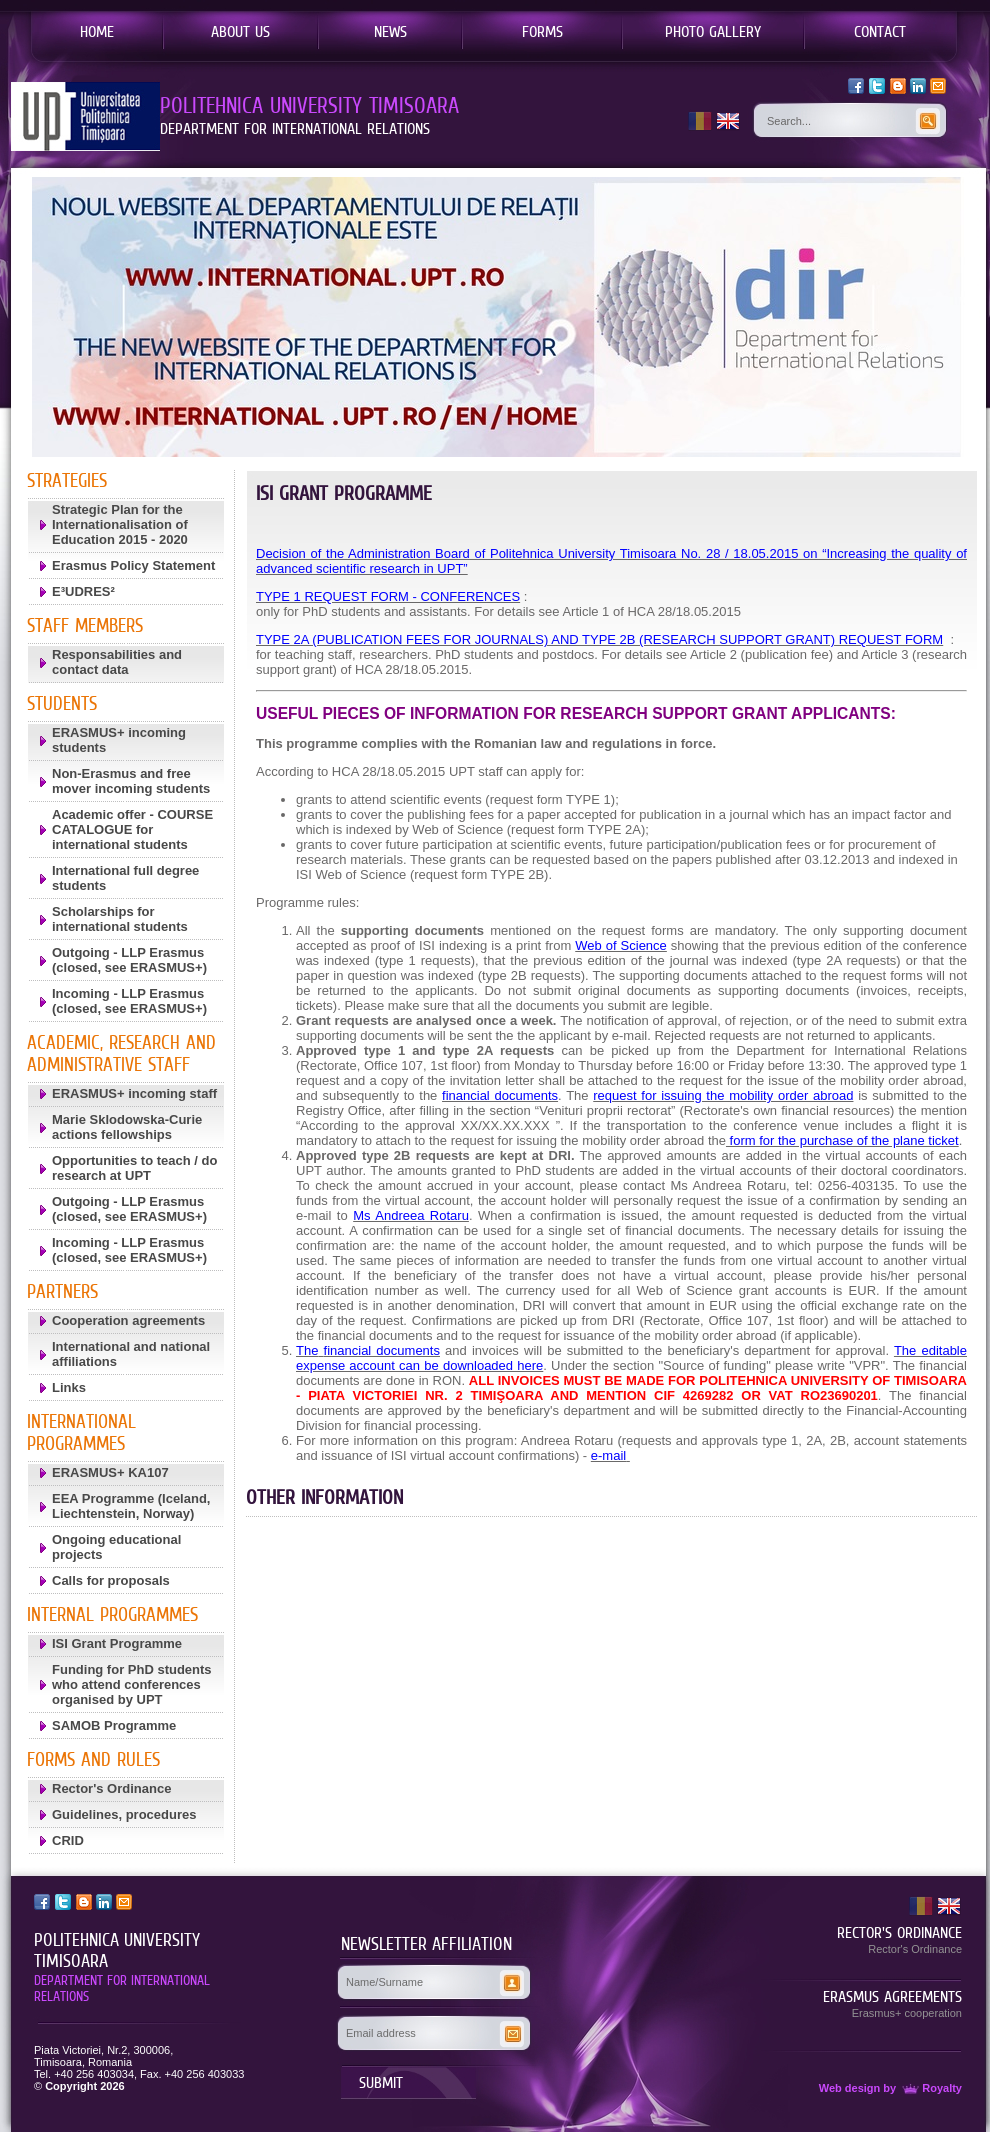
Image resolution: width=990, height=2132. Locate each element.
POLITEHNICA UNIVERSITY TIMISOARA (117, 1950)
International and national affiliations (131, 1354)
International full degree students (125, 878)
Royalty (930, 2088)
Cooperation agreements (128, 1320)
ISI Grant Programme (117, 1643)
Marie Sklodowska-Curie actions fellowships (127, 1127)
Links (69, 1387)
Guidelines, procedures (124, 1814)
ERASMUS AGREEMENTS (892, 1996)
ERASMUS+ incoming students (119, 740)
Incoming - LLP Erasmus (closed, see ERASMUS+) (129, 1001)
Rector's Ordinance (111, 1788)
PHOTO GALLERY (713, 31)
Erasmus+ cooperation (907, 2013)
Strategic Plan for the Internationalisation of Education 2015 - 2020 (120, 524)
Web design (850, 2088)
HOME (97, 31)
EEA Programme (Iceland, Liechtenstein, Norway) (131, 1506)
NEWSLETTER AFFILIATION (426, 1944)
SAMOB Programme (114, 1725)
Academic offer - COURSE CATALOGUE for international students (132, 829)
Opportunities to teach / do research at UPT (134, 1168)
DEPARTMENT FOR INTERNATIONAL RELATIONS (122, 1988)
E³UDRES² (83, 591)
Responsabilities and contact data (117, 662)
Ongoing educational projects (116, 1547)
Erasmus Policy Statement (133, 565)
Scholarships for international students (120, 919)
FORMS (542, 31)
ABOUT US (240, 31)
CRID (68, 1840)
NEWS (390, 31)
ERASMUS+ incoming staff (134, 1093)
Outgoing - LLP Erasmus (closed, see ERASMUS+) (129, 960)
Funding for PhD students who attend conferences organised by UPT (132, 1684)
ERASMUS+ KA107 (110, 1472)
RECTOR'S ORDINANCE (899, 1932)
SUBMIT (381, 2082)
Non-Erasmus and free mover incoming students (131, 781)
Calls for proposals (111, 1580)
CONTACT (880, 31)
